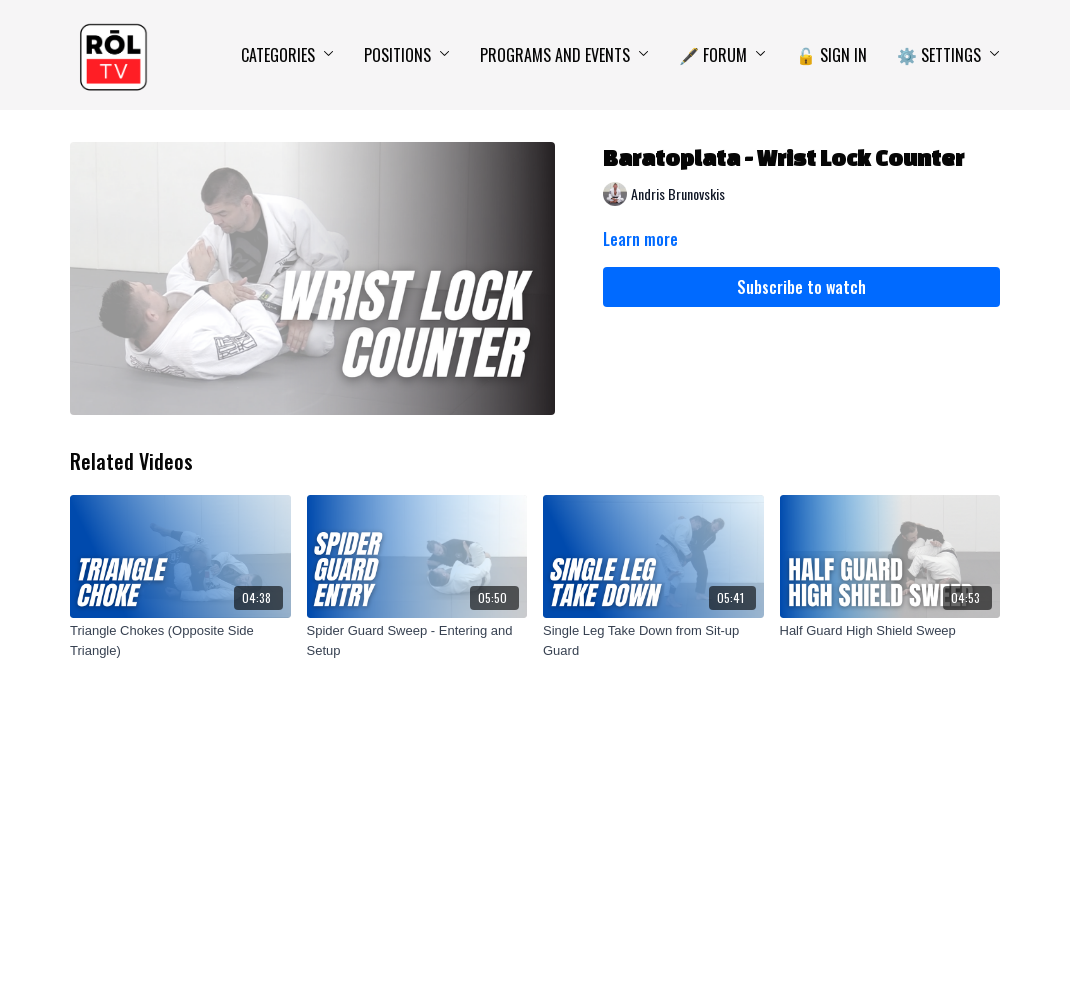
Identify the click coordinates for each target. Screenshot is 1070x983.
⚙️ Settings (948, 55)
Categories (287, 55)
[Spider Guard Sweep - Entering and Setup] (417, 640)
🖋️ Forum (722, 55)
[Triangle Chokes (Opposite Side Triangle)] (180, 640)
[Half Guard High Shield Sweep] (890, 631)
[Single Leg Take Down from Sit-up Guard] (653, 640)
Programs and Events (564, 55)
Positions (407, 55)
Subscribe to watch (801, 287)
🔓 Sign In (831, 55)
